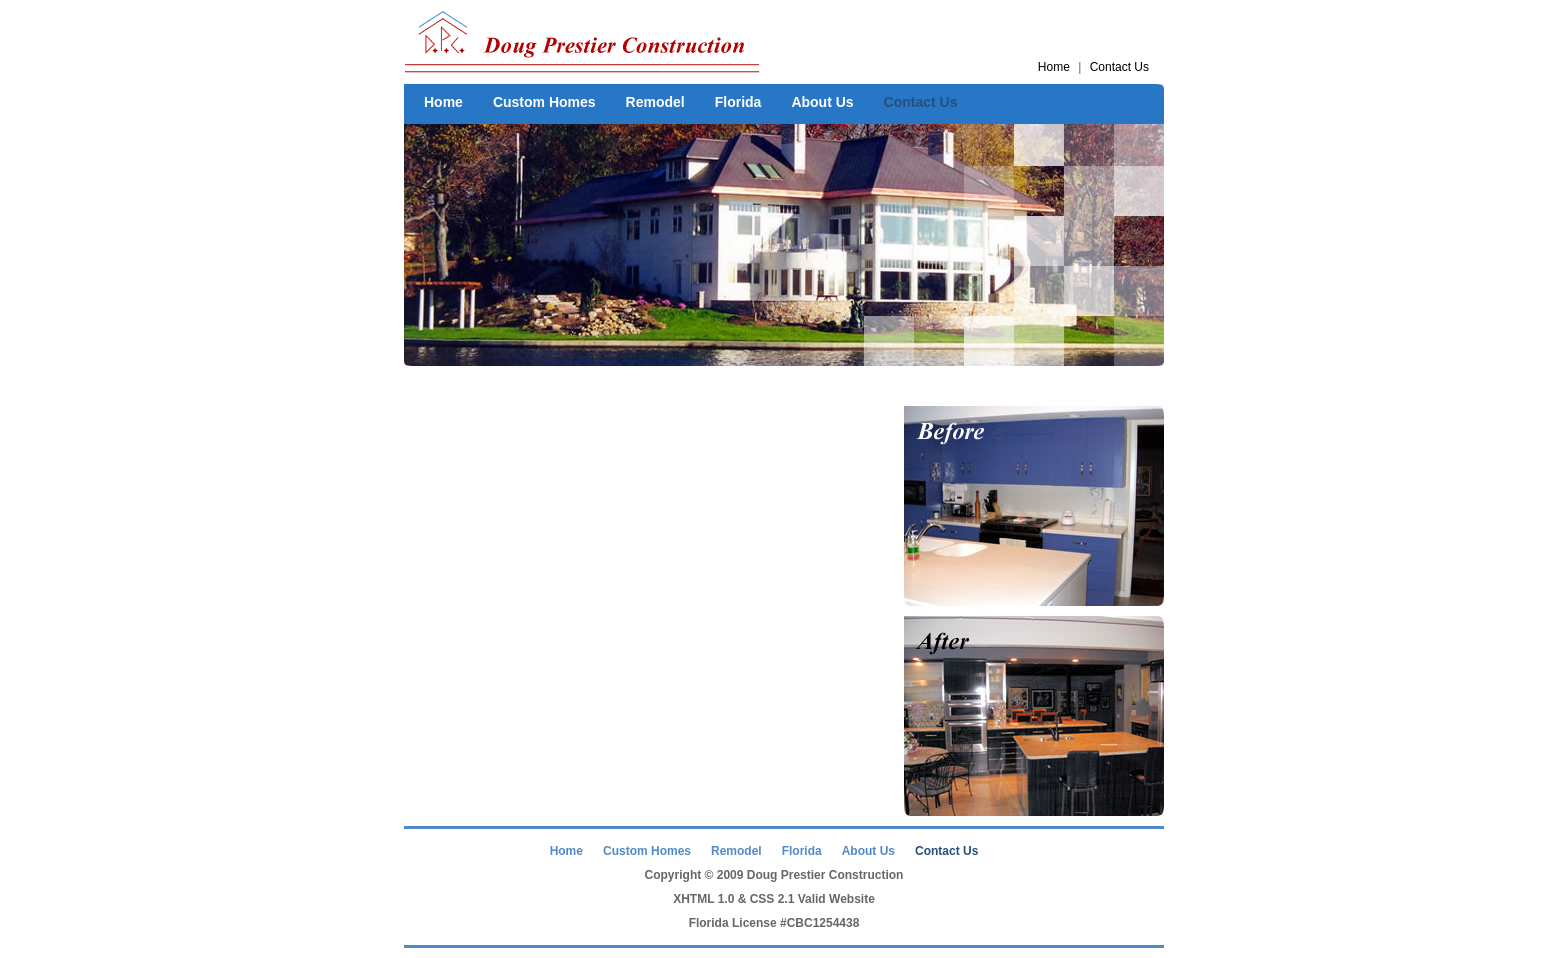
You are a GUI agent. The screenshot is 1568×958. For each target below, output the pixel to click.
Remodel (655, 102)
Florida (738, 102)
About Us (822, 102)
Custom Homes (544, 102)
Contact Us (1119, 67)
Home (1054, 67)
